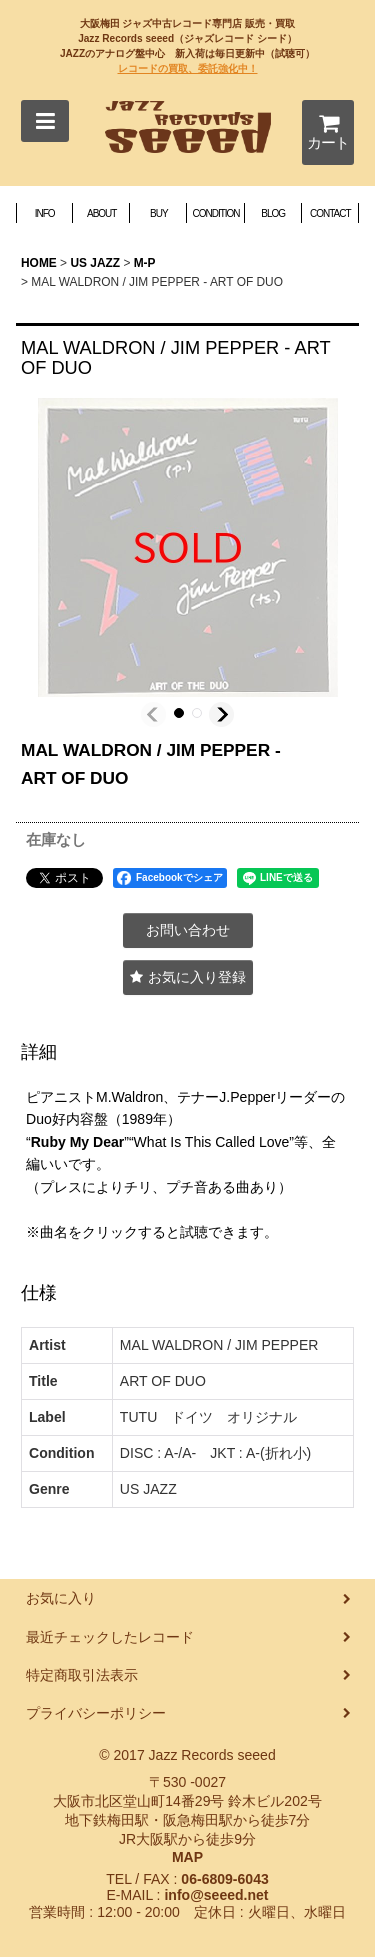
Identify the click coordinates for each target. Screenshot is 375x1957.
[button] (45, 121)
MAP (187, 1857)
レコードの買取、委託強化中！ (188, 68)
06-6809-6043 (224, 1879)
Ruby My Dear (78, 1142)
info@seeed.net (216, 1895)
